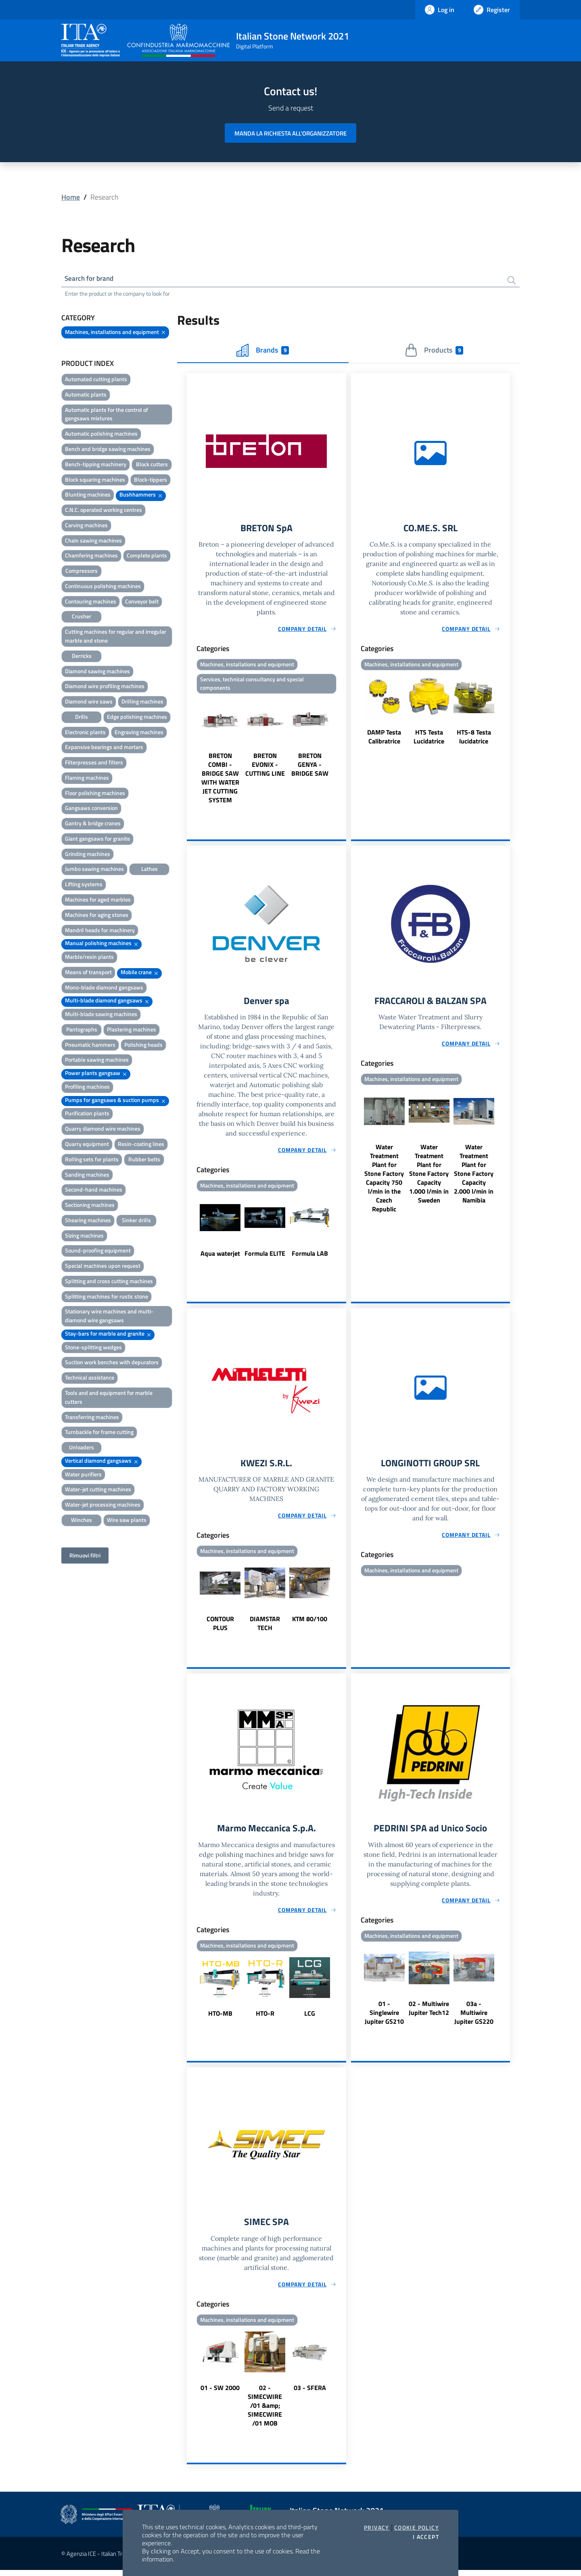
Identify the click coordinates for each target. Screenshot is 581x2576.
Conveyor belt (142, 602)
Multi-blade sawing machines (101, 1015)
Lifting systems (83, 885)
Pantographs (81, 1030)
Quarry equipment (87, 1145)
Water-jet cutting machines (98, 1490)
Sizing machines (84, 1236)
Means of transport (88, 973)
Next (343, 753)
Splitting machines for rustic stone (106, 1297)
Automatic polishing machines (101, 434)
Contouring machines (90, 602)
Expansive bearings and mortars (104, 748)
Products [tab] (434, 351)
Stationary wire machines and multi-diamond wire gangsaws (109, 1317)
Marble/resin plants (89, 958)
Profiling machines (87, 1087)
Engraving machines (139, 733)
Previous (190, 753)
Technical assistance (89, 1378)
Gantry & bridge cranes (93, 824)
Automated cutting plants (96, 380)
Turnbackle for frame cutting (99, 1433)
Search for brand (91, 278)
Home (70, 197)
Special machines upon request (102, 1267)
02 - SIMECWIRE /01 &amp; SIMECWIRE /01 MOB (265, 2411)
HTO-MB (220, 2018)
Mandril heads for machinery (100, 931)
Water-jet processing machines (102, 1505)
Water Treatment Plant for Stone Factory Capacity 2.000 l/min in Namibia (473, 1177)
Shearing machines (88, 1221)
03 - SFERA (310, 2394)
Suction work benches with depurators (112, 1363)
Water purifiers (83, 1475)
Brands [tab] (262, 351)
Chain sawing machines (93, 541)
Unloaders (81, 1448)
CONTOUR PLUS (220, 1627)
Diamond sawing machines (97, 672)
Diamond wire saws (89, 702)
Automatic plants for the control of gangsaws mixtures (106, 415)
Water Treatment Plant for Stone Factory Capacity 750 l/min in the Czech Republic (384, 1181)
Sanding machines (87, 1175)
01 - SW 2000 (220, 2394)
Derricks (82, 657)
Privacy (376, 2527)
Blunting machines (88, 495)
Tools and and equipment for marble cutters (109, 1398)
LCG (309, 2018)
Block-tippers (150, 480)
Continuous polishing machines (103, 587)
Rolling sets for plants (92, 1160)
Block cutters (152, 465)
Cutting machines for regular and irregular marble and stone (115, 637)
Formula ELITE (265, 1257)
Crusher (81, 617)
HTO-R (265, 2018)
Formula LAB (310, 1257)
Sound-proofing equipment (98, 1251)
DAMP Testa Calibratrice (384, 738)
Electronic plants (85, 733)
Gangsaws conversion (91, 809)
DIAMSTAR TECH (265, 1627)
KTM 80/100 (309, 1623)
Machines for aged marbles (98, 900)
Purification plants (87, 1114)
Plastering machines (131, 1030)
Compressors (81, 572)
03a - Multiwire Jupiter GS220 (473, 2017)
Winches (81, 1521)
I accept (426, 2537)
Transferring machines (92, 1418)
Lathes (149, 870)
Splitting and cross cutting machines (109, 1282)
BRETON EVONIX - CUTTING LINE (265, 767)
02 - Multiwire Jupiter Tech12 (429, 2013)
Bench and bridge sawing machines (107, 450)
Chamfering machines (91, 556)
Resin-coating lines (141, 1145)
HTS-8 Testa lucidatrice (474, 738)
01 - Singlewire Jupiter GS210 (384, 2017)
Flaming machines (87, 778)
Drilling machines (142, 702)
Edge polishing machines (137, 718)
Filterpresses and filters (94, 763)
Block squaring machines (95, 480)
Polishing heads (143, 1046)
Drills (81, 718)
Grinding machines (87, 855)
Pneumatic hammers (90, 1046)
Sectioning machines (90, 1206)
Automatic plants (86, 395)
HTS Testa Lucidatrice (429, 738)
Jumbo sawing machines (94, 870)
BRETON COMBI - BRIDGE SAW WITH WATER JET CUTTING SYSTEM (220, 781)
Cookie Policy (416, 2527)
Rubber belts (144, 1160)
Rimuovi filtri (84, 1556)
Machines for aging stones (96, 916)
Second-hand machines (93, 1190)
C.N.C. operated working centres (103, 511)
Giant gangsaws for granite (97, 839)
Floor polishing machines (95, 794)
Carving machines (86, 526)
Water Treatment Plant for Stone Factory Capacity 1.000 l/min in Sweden (429, 1177)
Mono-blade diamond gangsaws (104, 988)
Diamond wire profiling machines (104, 687)
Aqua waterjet (220, 1257)
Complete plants (147, 556)
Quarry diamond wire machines (102, 1129)
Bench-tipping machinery (95, 465)
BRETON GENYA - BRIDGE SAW (309, 767)
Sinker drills (136, 1221)
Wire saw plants (126, 1521)
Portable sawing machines (97, 1060)
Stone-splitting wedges (93, 1348)
